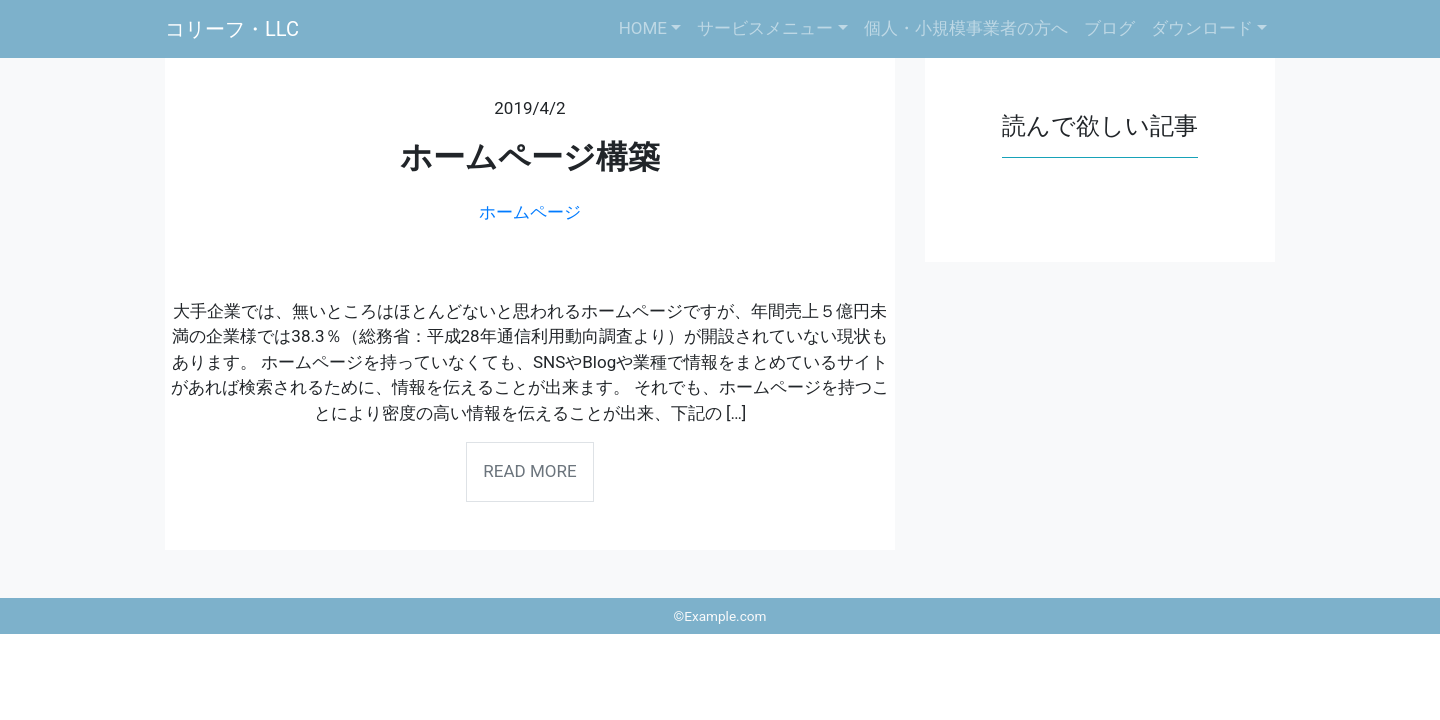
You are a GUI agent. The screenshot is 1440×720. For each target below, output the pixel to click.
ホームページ (530, 212)
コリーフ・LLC (232, 29)
